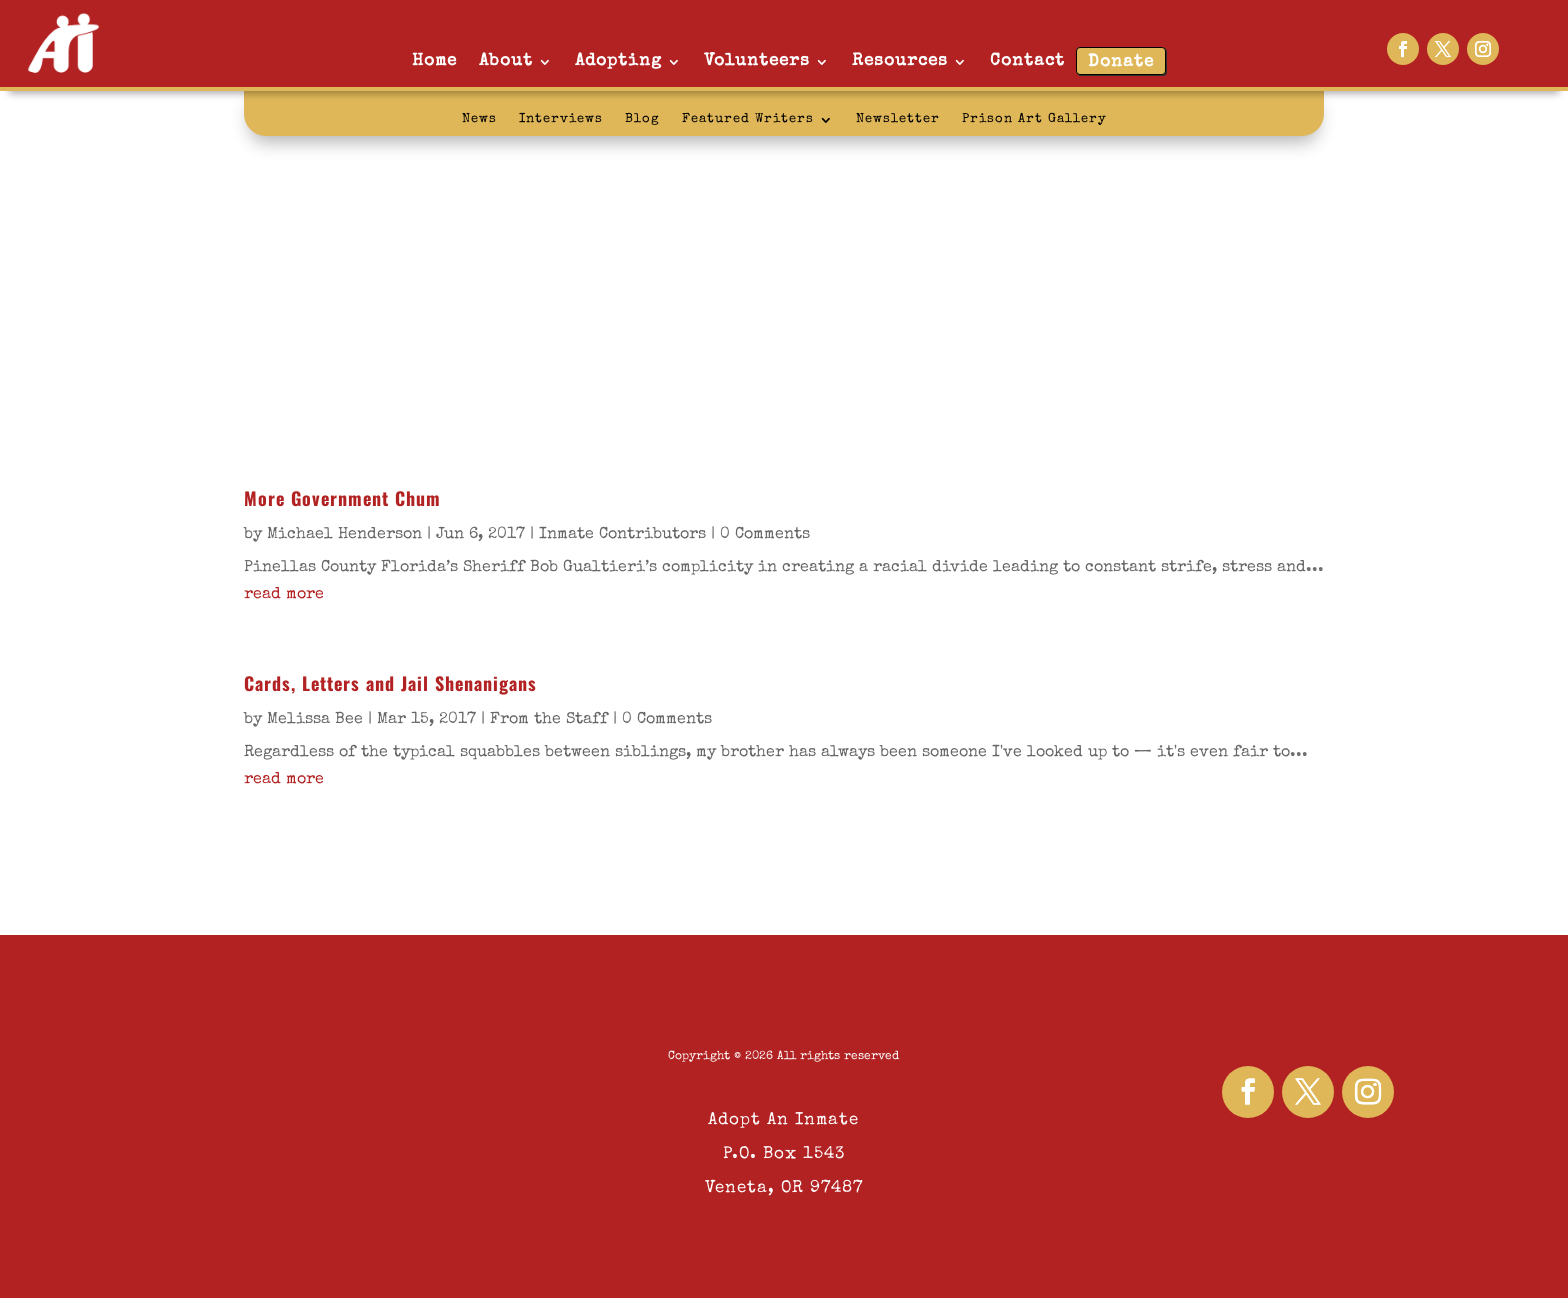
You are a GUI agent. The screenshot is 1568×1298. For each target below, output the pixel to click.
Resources (900, 61)
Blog (642, 119)
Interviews (561, 119)
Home (434, 61)
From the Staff (549, 720)
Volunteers (757, 61)
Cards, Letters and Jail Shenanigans (390, 683)
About (506, 61)
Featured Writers (748, 119)
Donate (1121, 62)
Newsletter (898, 119)
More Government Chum (342, 498)
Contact (1027, 61)
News (479, 119)
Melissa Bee (315, 720)
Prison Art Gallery (1034, 119)
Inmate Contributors (622, 535)
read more (284, 595)
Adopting (618, 61)
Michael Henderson (344, 535)
